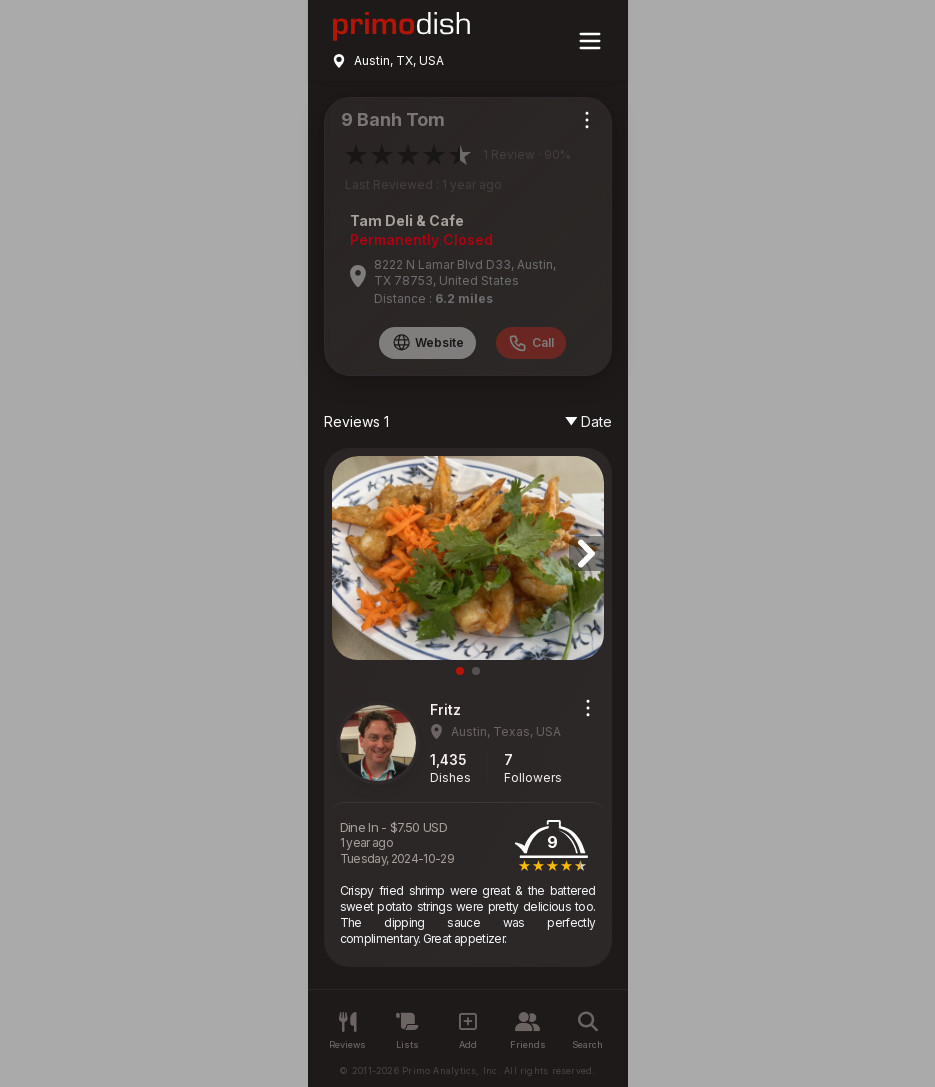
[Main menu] (590, 41)
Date (588, 421)
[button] (586, 553)
